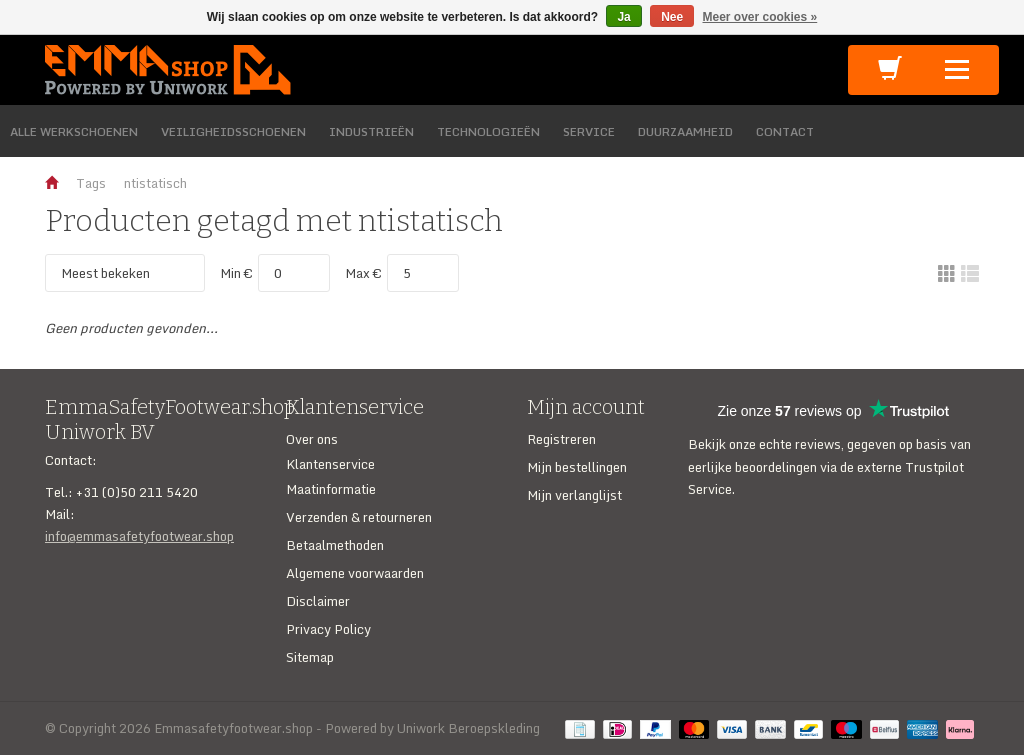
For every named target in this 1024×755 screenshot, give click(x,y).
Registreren (561, 439)
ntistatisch (155, 183)
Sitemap (310, 657)
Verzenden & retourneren (359, 517)
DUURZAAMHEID (685, 131)
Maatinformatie (331, 489)
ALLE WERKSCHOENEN (74, 131)
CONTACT (785, 131)
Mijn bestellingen (577, 467)
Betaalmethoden (335, 545)
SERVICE (589, 131)
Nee (672, 17)
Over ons (312, 439)
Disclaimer (318, 601)
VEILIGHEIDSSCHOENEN (233, 131)
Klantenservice (330, 464)
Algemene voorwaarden (355, 573)
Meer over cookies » (760, 17)
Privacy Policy (328, 629)
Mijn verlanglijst (574, 495)
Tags (91, 183)
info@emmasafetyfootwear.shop (139, 536)
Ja (623, 17)
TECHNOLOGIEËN (488, 131)
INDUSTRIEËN (371, 131)
